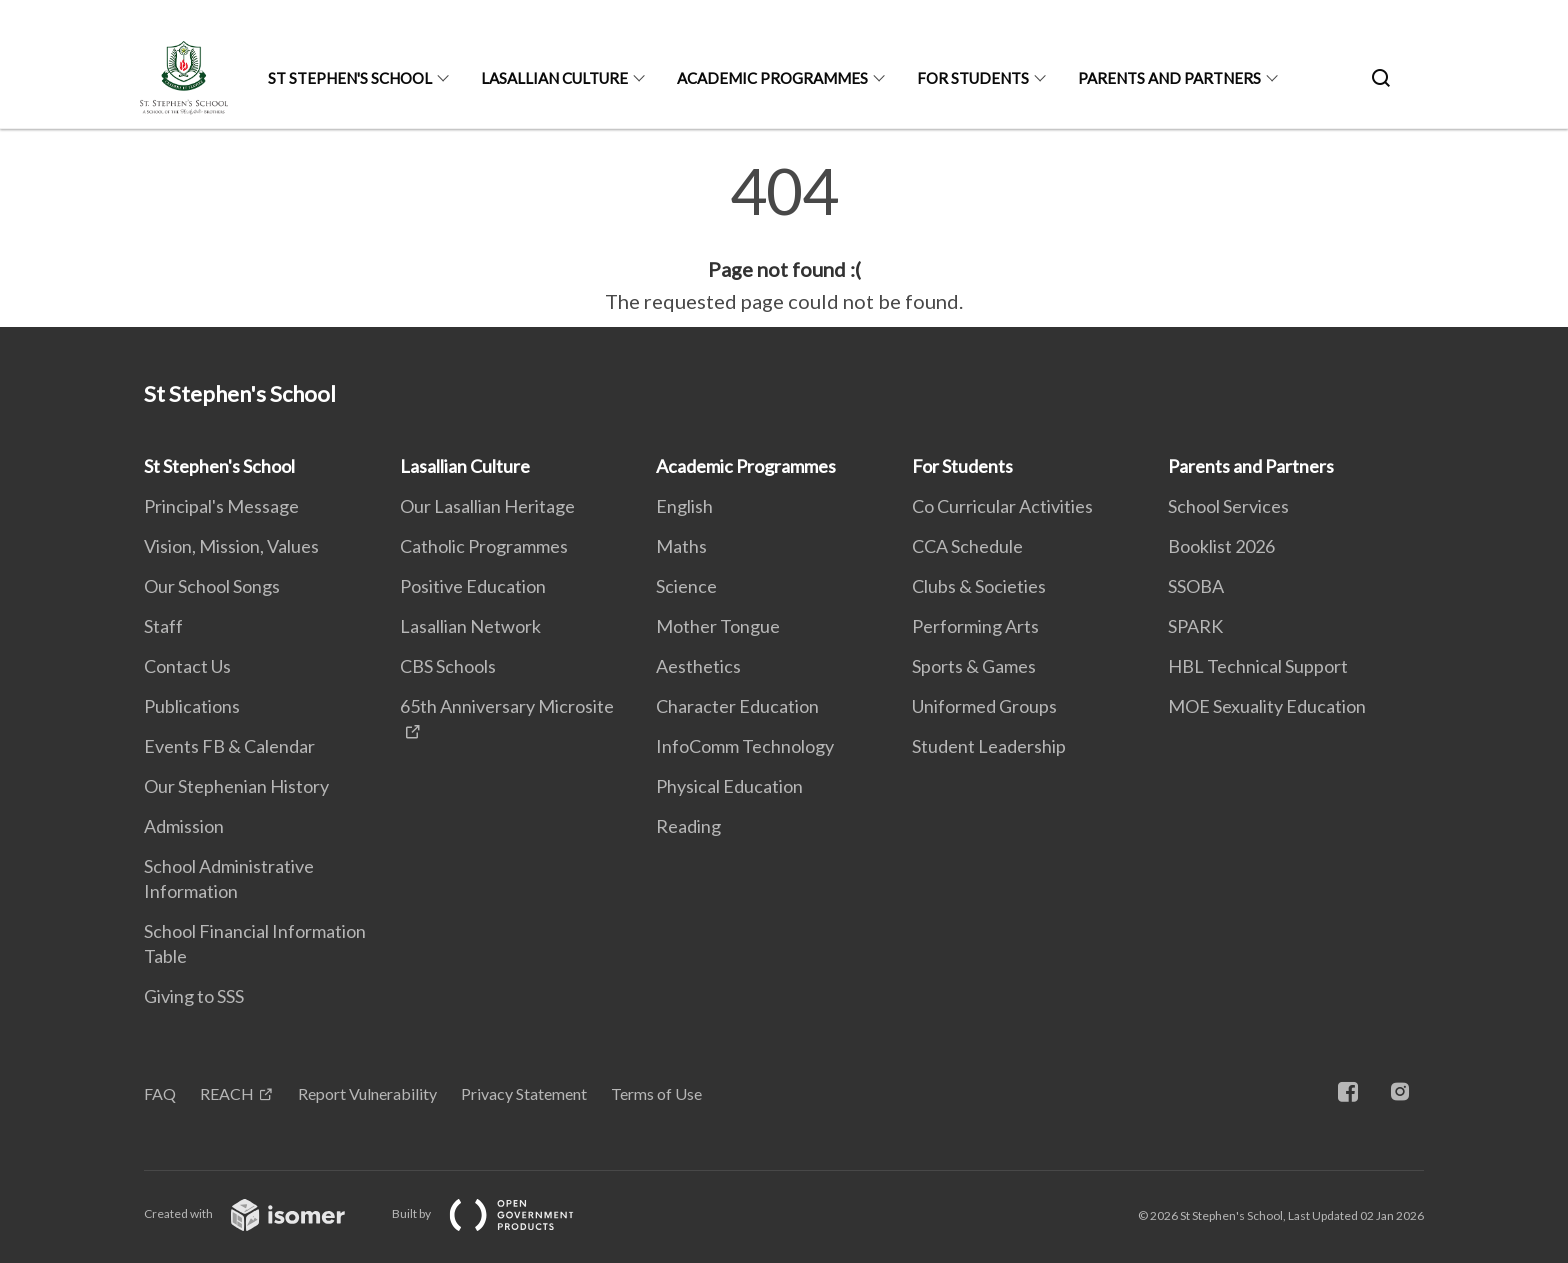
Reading (688, 826)
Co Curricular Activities (1002, 506)
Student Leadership (989, 746)
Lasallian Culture (554, 78)
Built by (499, 1213)
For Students (973, 78)
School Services (1228, 506)
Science (686, 586)
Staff (163, 626)
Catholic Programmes (484, 546)
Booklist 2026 (1221, 546)
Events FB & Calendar (229, 746)
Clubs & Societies (979, 586)
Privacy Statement (524, 1093)
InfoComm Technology (745, 746)
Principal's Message (221, 506)
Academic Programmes (772, 78)
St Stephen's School (350, 78)
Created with (260, 1213)
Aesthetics (698, 666)
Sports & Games (974, 666)
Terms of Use (656, 1093)
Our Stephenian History (236, 786)
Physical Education (729, 786)
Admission (184, 826)
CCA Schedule (967, 546)
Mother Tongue (718, 626)
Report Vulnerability (367, 1093)
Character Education (737, 706)
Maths (681, 546)
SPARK (1195, 626)
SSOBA (1196, 586)
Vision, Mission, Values (231, 546)
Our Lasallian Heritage (487, 506)
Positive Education (473, 586)
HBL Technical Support (1258, 666)
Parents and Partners (1169, 78)
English (684, 506)
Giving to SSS (194, 996)
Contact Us (187, 666)
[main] (784, 238)
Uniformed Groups (984, 706)
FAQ (160, 1093)
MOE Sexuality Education (1267, 706)
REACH (227, 1093)
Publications (192, 706)
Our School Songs (212, 586)
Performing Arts (975, 626)
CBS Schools (448, 666)
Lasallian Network (470, 626)
